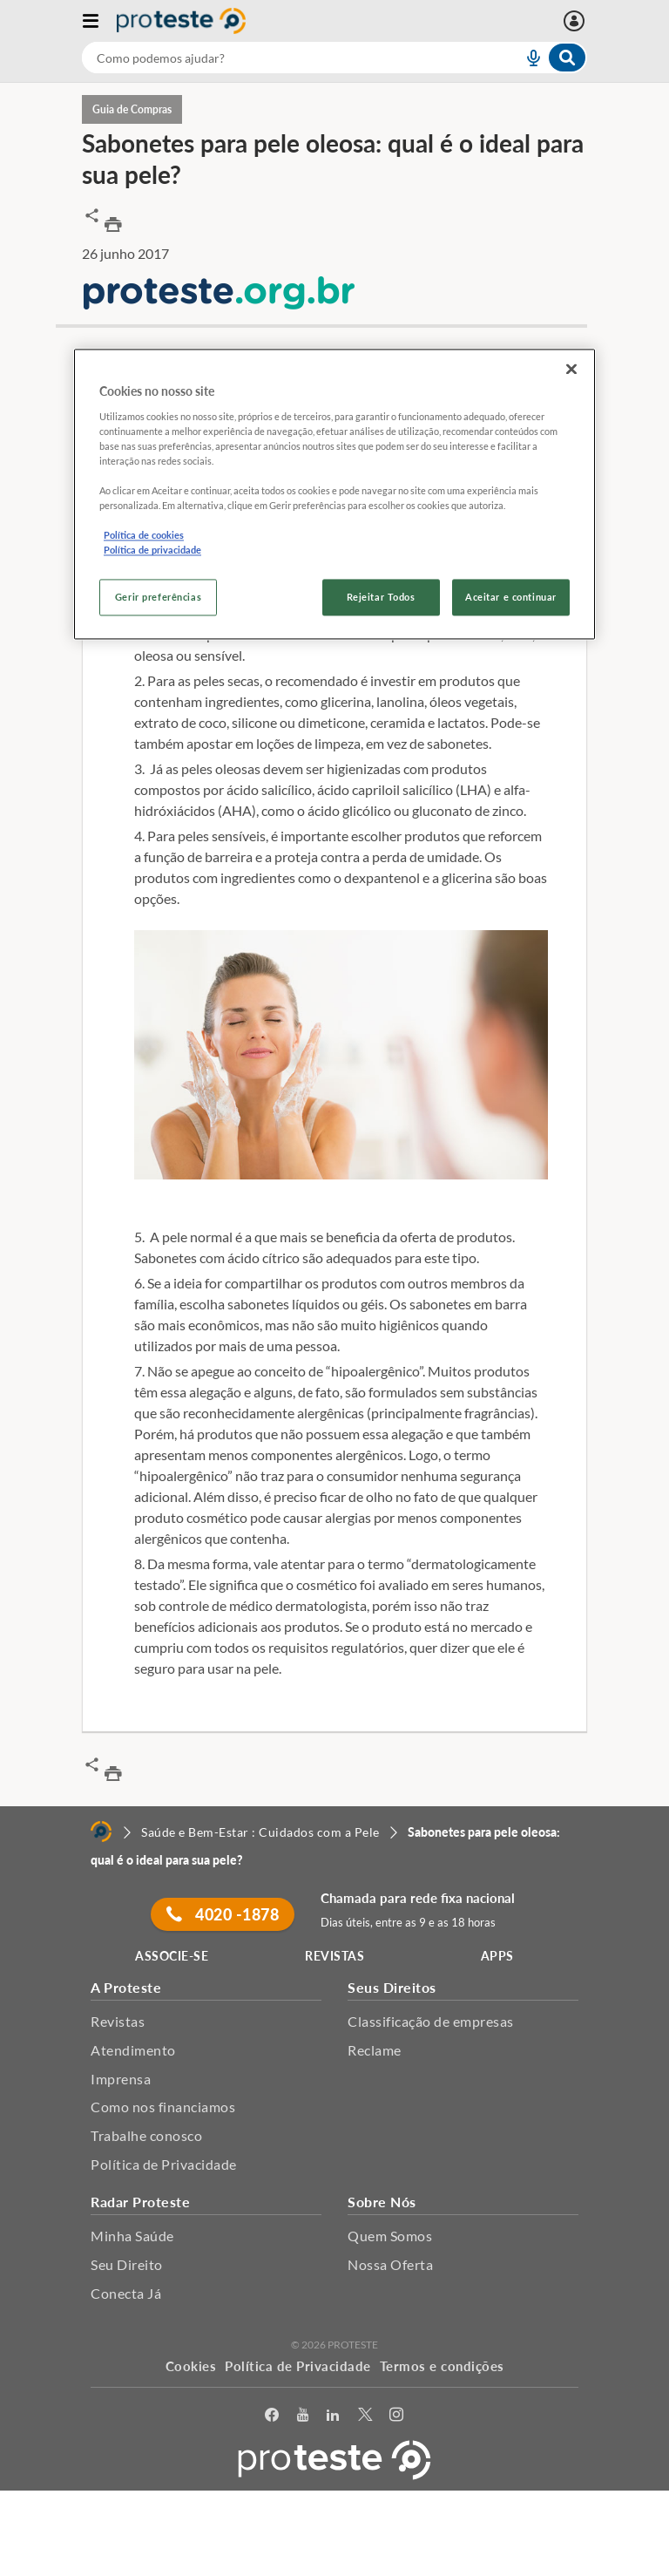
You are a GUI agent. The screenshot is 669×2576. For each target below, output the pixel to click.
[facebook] (272, 2415)
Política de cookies (144, 535)
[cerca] (281, 57)
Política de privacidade (152, 550)
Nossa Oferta (390, 2264)
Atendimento (133, 2050)
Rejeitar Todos (381, 597)
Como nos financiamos (163, 2106)
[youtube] (303, 2415)
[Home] (101, 1831)
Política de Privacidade (164, 2164)
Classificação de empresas (431, 2021)
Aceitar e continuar (511, 597)
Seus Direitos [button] (392, 1987)
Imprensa (121, 2078)
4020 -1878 (222, 1914)
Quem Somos (390, 2235)
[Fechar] (571, 369)
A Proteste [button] (126, 1987)
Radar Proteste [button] (140, 2201)
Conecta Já (126, 2293)
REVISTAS (334, 1955)
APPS (497, 1955)
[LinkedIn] (333, 2415)
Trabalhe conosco (146, 2135)
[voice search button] (526, 57)
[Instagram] (396, 2415)
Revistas (118, 2021)
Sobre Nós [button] (382, 2201)
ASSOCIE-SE (171, 1955)
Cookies (191, 2366)
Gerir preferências (158, 597)
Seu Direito (127, 2264)
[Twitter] (365, 2415)
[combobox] (334, 57)
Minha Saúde (132, 2235)
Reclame (375, 2050)
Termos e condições (442, 2366)
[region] (334, 495)
